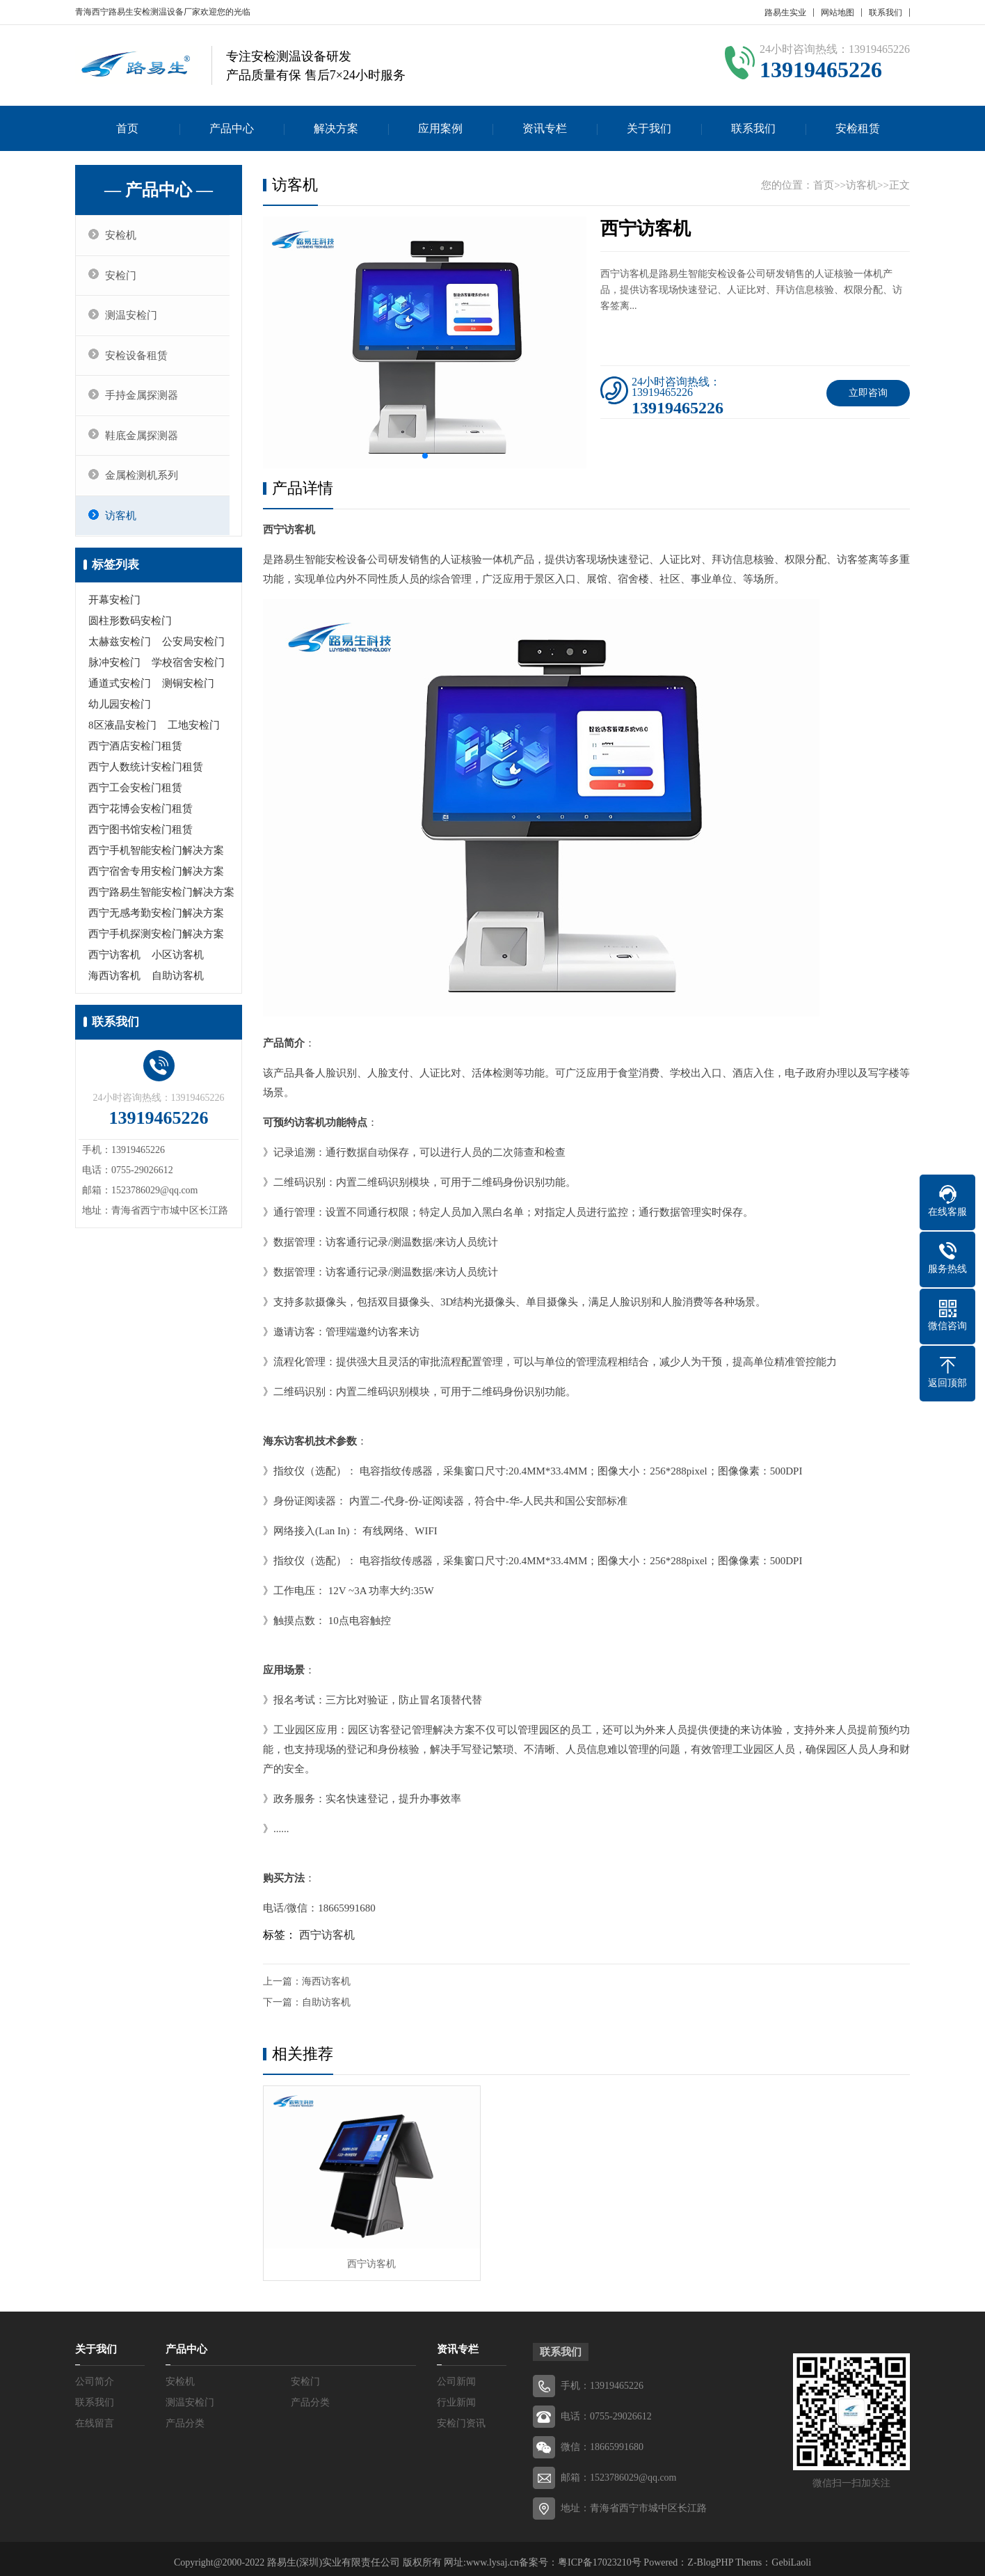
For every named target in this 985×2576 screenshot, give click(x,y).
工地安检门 (194, 732)
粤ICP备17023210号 (599, 2555)
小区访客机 (178, 962)
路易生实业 (785, 12)
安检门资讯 (461, 2415)
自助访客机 (178, 983)
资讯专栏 (544, 128)
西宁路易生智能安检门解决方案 (161, 899)
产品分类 (310, 2395)
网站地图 (837, 12)
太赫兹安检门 (119, 649)
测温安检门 (134, 318)
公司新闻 (456, 2374)
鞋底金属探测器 (144, 441)
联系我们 (885, 12)
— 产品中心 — (158, 190)
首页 (127, 128)
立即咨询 (868, 393)
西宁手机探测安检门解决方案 (156, 941)
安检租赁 (857, 128)
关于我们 (649, 128)
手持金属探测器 (144, 400)
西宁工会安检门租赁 (135, 795)
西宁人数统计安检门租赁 (145, 774)
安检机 (123, 235)
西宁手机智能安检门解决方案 (156, 858)
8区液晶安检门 (122, 732)
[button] (425, 456)
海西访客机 (114, 983)
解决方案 (336, 128)
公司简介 (94, 2374)
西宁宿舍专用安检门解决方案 (156, 878)
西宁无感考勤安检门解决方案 (156, 920)
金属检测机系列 (144, 482)
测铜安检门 (188, 691)
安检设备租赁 (139, 359)
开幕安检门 (114, 607)
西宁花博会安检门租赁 (140, 816)
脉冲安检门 (114, 670)
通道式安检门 (119, 691)
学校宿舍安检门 (188, 670)
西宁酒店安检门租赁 (135, 753)
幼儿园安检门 (119, 711)
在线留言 (94, 2415)
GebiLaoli (791, 2555)
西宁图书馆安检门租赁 (140, 837)
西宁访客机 (114, 962)
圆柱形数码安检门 (130, 628)
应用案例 (440, 128)
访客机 (123, 523)
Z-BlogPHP (710, 2555)
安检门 (123, 277)
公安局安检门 (193, 649)
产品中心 (231, 128)
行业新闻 (456, 2395)
